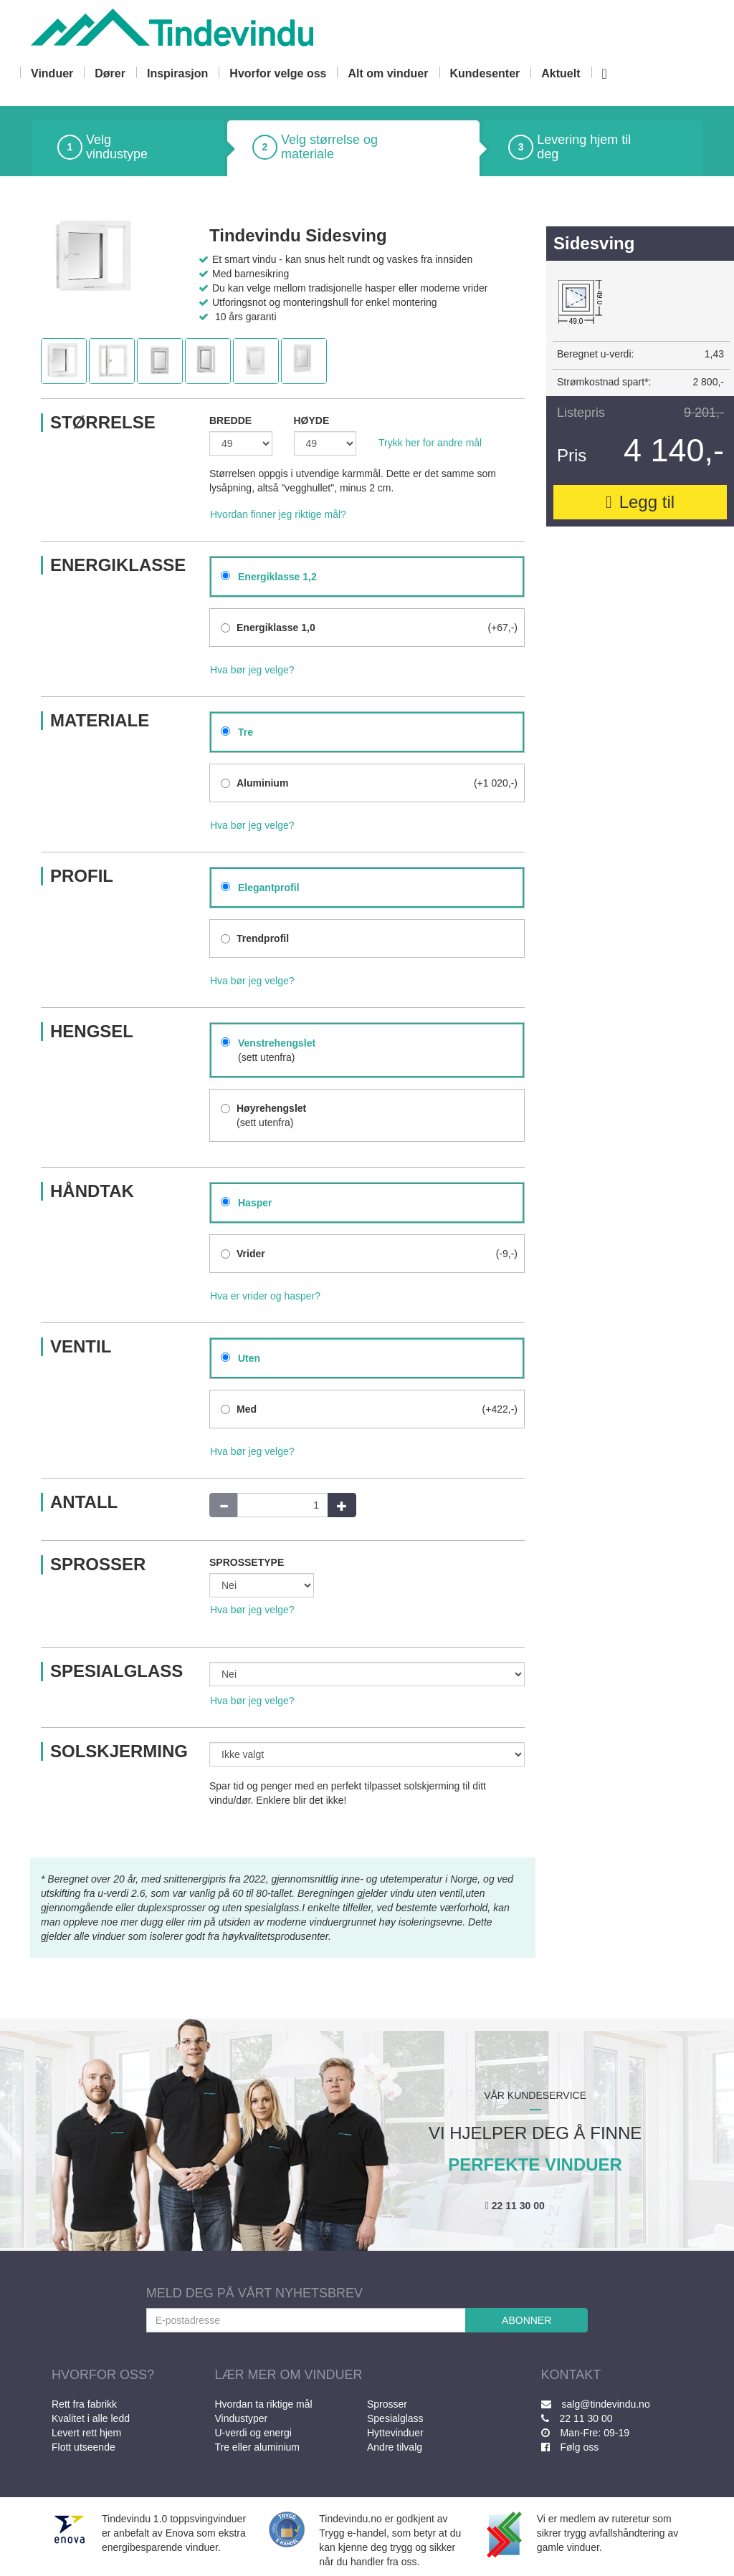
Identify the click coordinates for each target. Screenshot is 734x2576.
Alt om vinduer (388, 73)
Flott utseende (83, 2447)
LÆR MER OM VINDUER (289, 2375)
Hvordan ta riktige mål (264, 2404)
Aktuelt (560, 73)
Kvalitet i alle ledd (91, 2418)
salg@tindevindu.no (595, 2404)
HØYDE (312, 420)
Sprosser (387, 2404)
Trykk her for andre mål (430, 442)
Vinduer (52, 73)
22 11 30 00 (515, 2205)
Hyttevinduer (395, 2432)
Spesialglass (395, 2418)
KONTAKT (571, 2375)
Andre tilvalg (394, 2447)
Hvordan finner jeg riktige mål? (278, 514)
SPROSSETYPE (246, 1562)
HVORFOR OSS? (103, 2375)
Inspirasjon (177, 73)
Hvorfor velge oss (277, 73)
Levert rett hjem (86, 2432)
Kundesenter (485, 73)
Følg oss (570, 2447)
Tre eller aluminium (257, 2447)
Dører (110, 73)
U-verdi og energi (253, 2432)
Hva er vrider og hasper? (265, 1296)
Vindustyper (241, 2418)
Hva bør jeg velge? (252, 670)
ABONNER (526, 2320)
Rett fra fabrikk (84, 2404)
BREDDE (230, 420)
